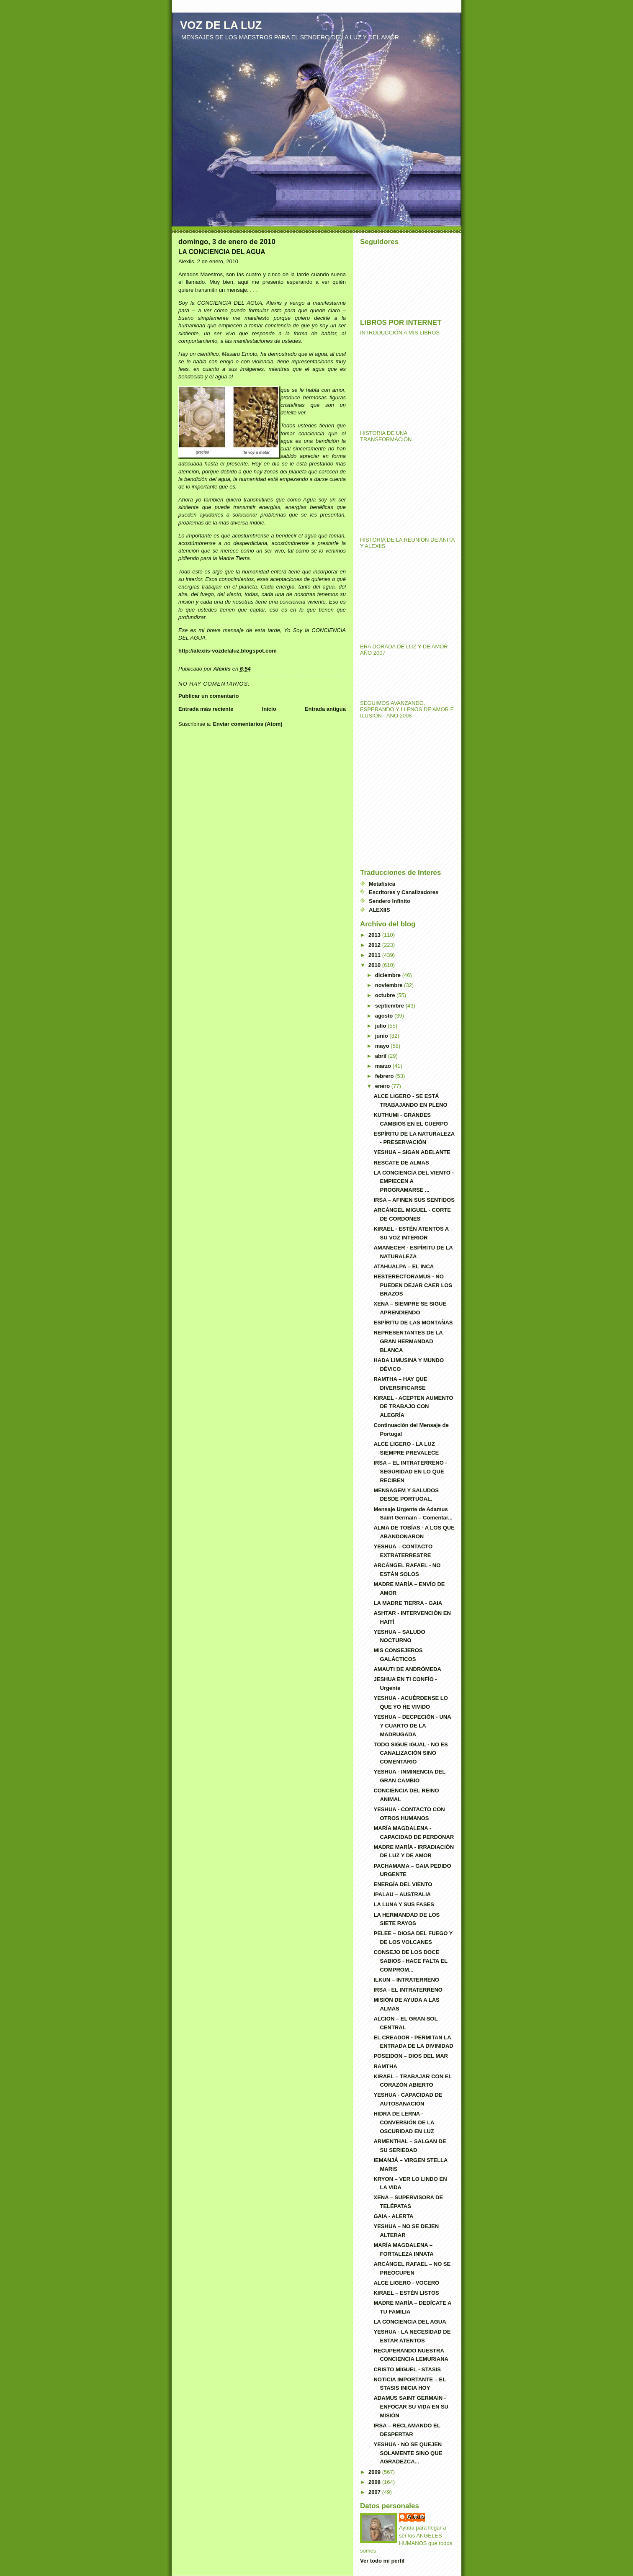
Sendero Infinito (389, 901)
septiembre (390, 1006)
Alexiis (416, 2517)
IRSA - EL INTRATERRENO (407, 1990)
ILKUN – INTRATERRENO (406, 1980)
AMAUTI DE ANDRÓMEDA (407, 1669)
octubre (385, 995)
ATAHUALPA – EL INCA (403, 1266)
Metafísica (382, 884)
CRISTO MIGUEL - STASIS (406, 2369)
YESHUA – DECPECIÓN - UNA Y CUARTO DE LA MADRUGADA (412, 1726)
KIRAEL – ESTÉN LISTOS (406, 2293)
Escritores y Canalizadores (403, 892)
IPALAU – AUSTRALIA (402, 1894)
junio (382, 1036)
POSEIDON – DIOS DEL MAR (410, 2056)
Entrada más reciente (206, 709)
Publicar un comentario (208, 696)
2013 (375, 935)
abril (381, 1056)
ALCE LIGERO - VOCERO (406, 2283)
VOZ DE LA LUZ (221, 25)
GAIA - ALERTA (393, 2216)
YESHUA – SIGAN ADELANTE (411, 1152)
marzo (384, 1066)
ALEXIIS (379, 910)
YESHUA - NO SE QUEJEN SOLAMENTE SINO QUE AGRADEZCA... (407, 2453)
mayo (383, 1046)
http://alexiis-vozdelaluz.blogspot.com (227, 651)
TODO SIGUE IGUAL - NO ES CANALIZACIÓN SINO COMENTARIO (410, 1753)
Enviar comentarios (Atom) (247, 724)
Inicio (269, 709)
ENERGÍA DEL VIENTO (402, 1884)
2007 (375, 2492)
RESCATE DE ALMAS (401, 1162)
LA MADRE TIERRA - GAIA (407, 1603)
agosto (384, 1016)
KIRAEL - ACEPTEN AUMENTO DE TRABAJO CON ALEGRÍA (413, 1407)
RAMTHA (385, 2066)
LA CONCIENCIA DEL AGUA (409, 2322)
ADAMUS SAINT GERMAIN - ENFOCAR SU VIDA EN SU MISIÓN (410, 2407)
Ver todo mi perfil (382, 2561)
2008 (375, 2482)
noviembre (389, 985)
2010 (375, 965)
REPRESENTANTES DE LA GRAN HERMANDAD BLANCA (408, 1341)
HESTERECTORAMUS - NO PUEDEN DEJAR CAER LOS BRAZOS (412, 1285)
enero (383, 1086)
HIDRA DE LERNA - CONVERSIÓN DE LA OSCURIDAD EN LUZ (403, 2122)
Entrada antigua (325, 709)
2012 (375, 945)
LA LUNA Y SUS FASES (403, 1904)
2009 (375, 2472)
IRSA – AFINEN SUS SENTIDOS (413, 1200)
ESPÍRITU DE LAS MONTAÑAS (413, 1322)
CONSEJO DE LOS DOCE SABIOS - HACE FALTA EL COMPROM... (410, 1961)
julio (381, 1026)
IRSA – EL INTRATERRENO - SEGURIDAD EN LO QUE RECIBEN (410, 1471)
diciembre (388, 975)
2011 (375, 955)
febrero (385, 1076)
